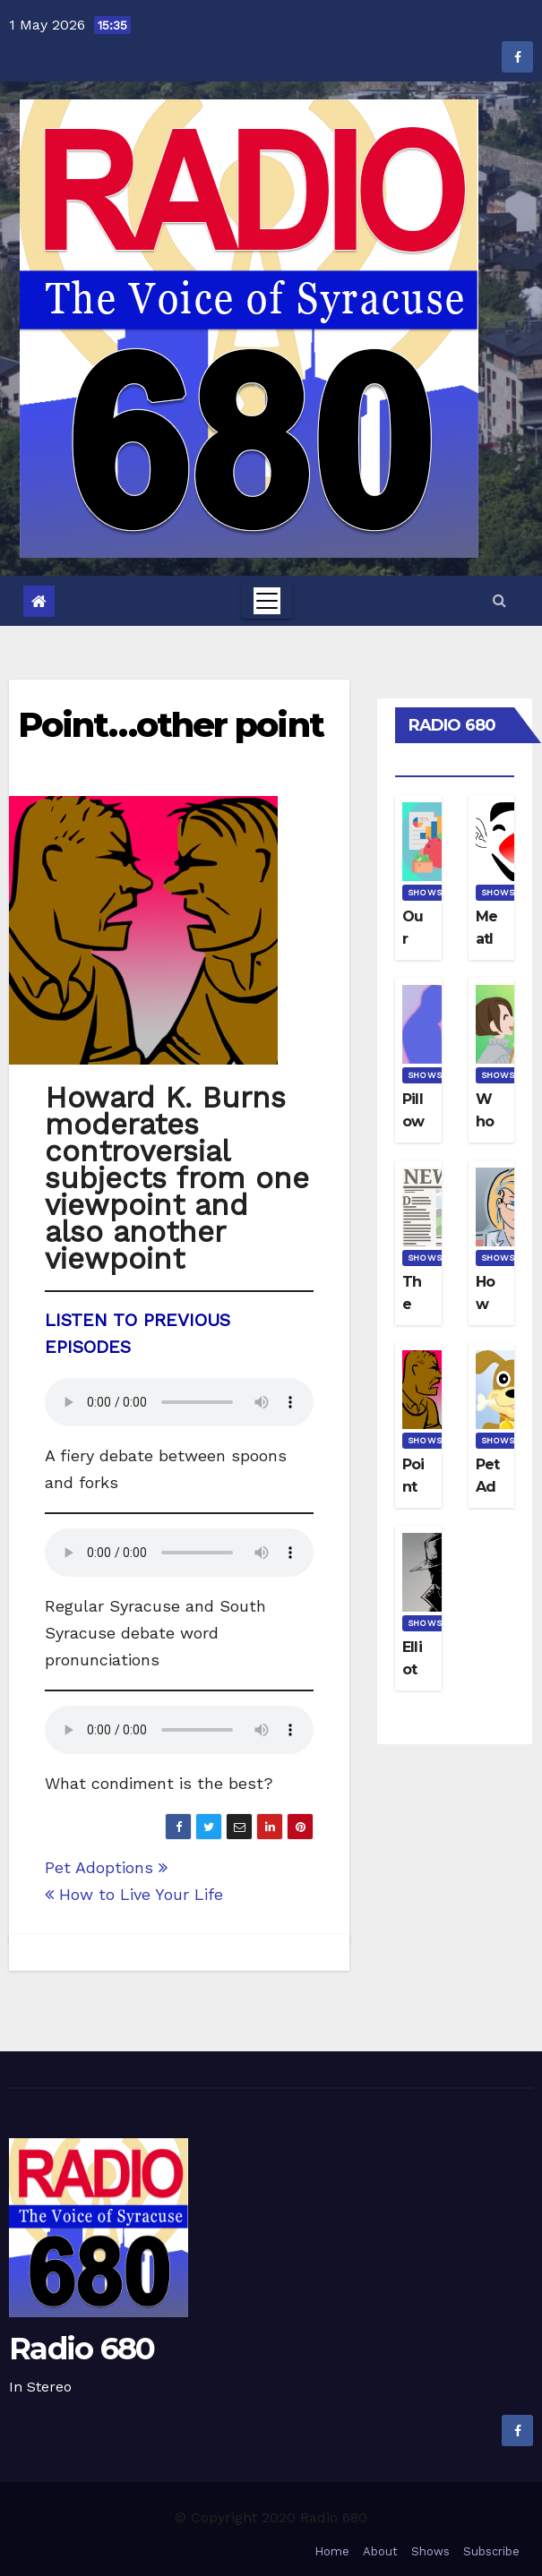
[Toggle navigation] (267, 601)
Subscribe (491, 2551)
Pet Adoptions (106, 1867)
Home (331, 2551)
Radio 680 (82, 2348)
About (380, 2551)
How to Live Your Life (134, 1894)
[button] (499, 600)
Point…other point (170, 725)
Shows (425, 892)
